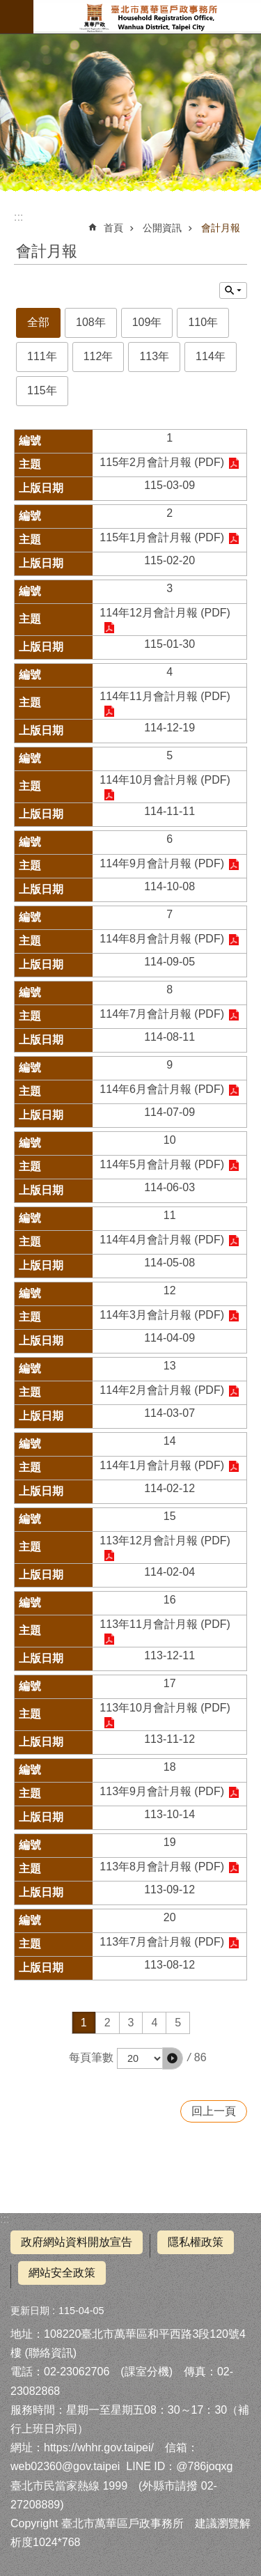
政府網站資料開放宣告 (76, 2242)
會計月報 (220, 227)
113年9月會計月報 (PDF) (162, 1791)
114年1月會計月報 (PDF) (162, 1465)
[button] (172, 2058)
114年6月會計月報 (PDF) (162, 1089)
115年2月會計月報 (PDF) (162, 462)
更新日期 (29, 2310)
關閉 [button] (233, 290)
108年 (91, 322)
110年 (203, 322)
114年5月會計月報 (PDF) (162, 1164)
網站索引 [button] (16, 16)
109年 (147, 322)
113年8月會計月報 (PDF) (162, 1866)
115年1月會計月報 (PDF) (162, 537)
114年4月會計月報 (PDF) (162, 1240)
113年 (154, 356)
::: (4, 2219)
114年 (211, 356)
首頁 (113, 227)
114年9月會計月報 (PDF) (162, 863)
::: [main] (18, 217)
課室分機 (147, 2371)
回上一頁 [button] (213, 2111)
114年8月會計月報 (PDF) (162, 939)
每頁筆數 (91, 2057)
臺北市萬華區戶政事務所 (147, 16)
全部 (38, 322)
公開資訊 (162, 227)
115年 (42, 390)
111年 (42, 356)
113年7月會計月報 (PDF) (162, 1942)
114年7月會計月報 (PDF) (162, 1014)
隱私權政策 (195, 2242)
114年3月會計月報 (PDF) (162, 1315)
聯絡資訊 (51, 2353)
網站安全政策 (62, 2273)
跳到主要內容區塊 (7, 7)
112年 (98, 356)
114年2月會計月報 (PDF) (162, 1390)
